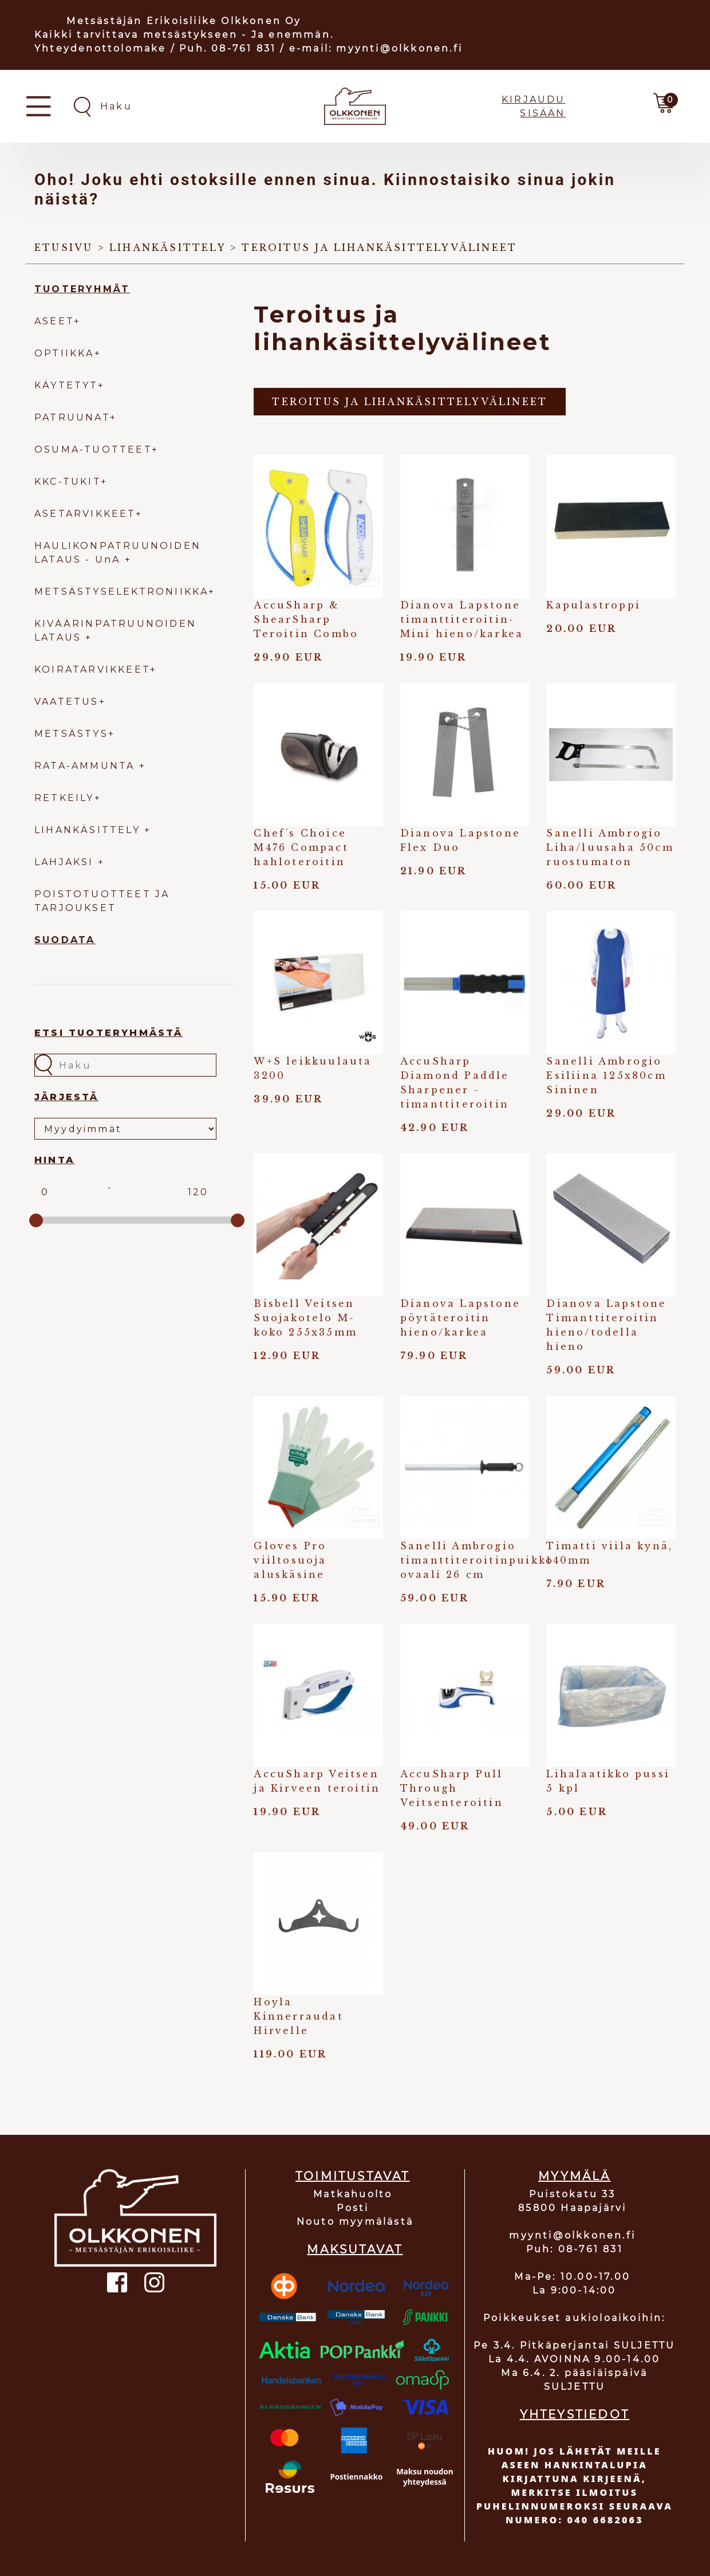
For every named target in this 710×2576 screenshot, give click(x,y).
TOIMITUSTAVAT (352, 2176)
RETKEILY (64, 797)
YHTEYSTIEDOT (574, 2414)
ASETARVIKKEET (85, 513)
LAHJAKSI (66, 862)
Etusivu (63, 247)
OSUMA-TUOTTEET (93, 449)
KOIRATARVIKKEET (92, 669)
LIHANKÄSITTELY (89, 829)
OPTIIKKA (64, 353)
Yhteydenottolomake (100, 48)
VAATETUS (66, 701)
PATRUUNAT (72, 417)
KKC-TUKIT (67, 481)
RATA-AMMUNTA (86, 765)
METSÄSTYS (71, 733)
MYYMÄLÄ (574, 2176)
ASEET (54, 321)
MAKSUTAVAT (355, 2249)
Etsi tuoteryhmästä (108, 1032)
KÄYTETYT (66, 385)
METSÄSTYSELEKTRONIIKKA (121, 591)
